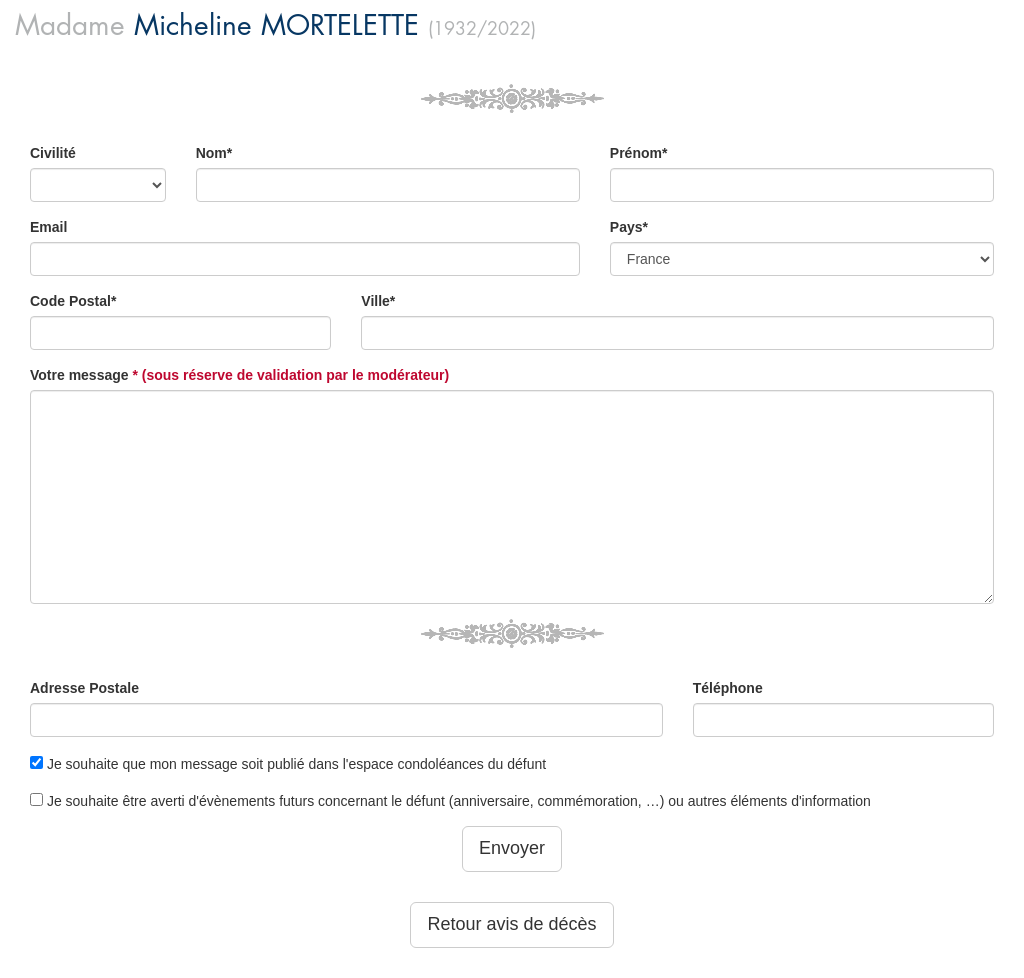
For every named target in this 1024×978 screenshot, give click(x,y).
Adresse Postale (84, 688)
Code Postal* (73, 301)
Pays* (629, 227)
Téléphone (728, 688)
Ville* (378, 301)
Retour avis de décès (511, 924)
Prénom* (639, 153)
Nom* (214, 153)
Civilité (53, 153)
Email (48, 227)
